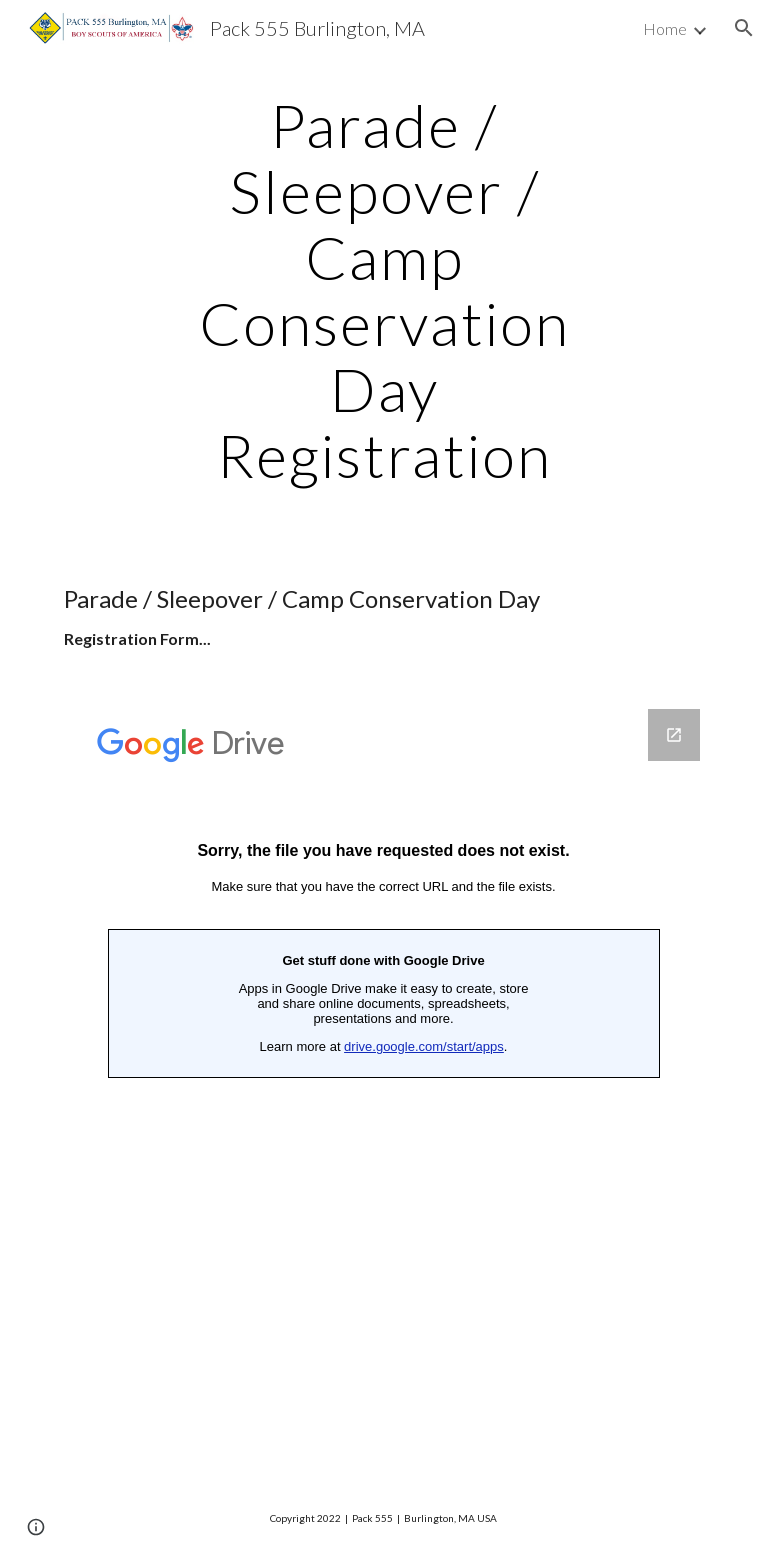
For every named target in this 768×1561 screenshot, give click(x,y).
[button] (744, 28)
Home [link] (665, 28)
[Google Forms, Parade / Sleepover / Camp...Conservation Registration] (383, 1079)
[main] (383, 290)
